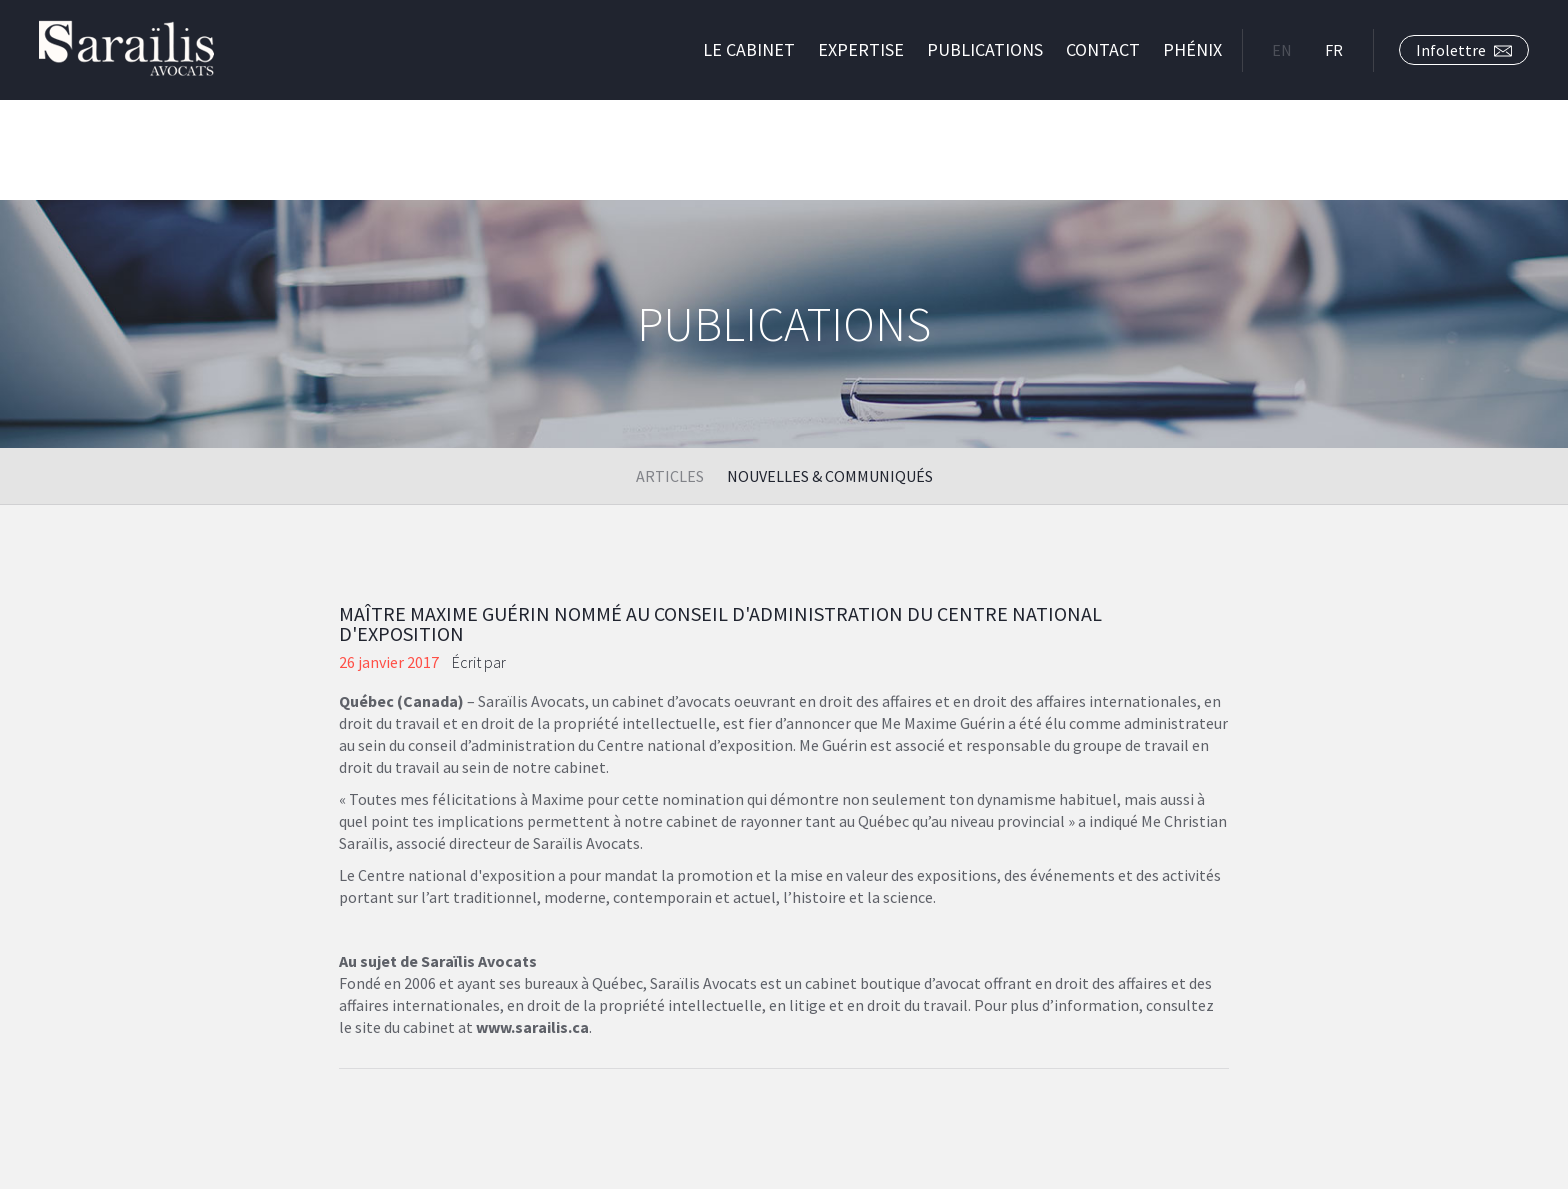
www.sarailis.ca (532, 1027)
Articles (670, 476)
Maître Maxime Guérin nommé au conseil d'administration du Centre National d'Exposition (720, 623)
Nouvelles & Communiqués (830, 476)
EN (1282, 50)
